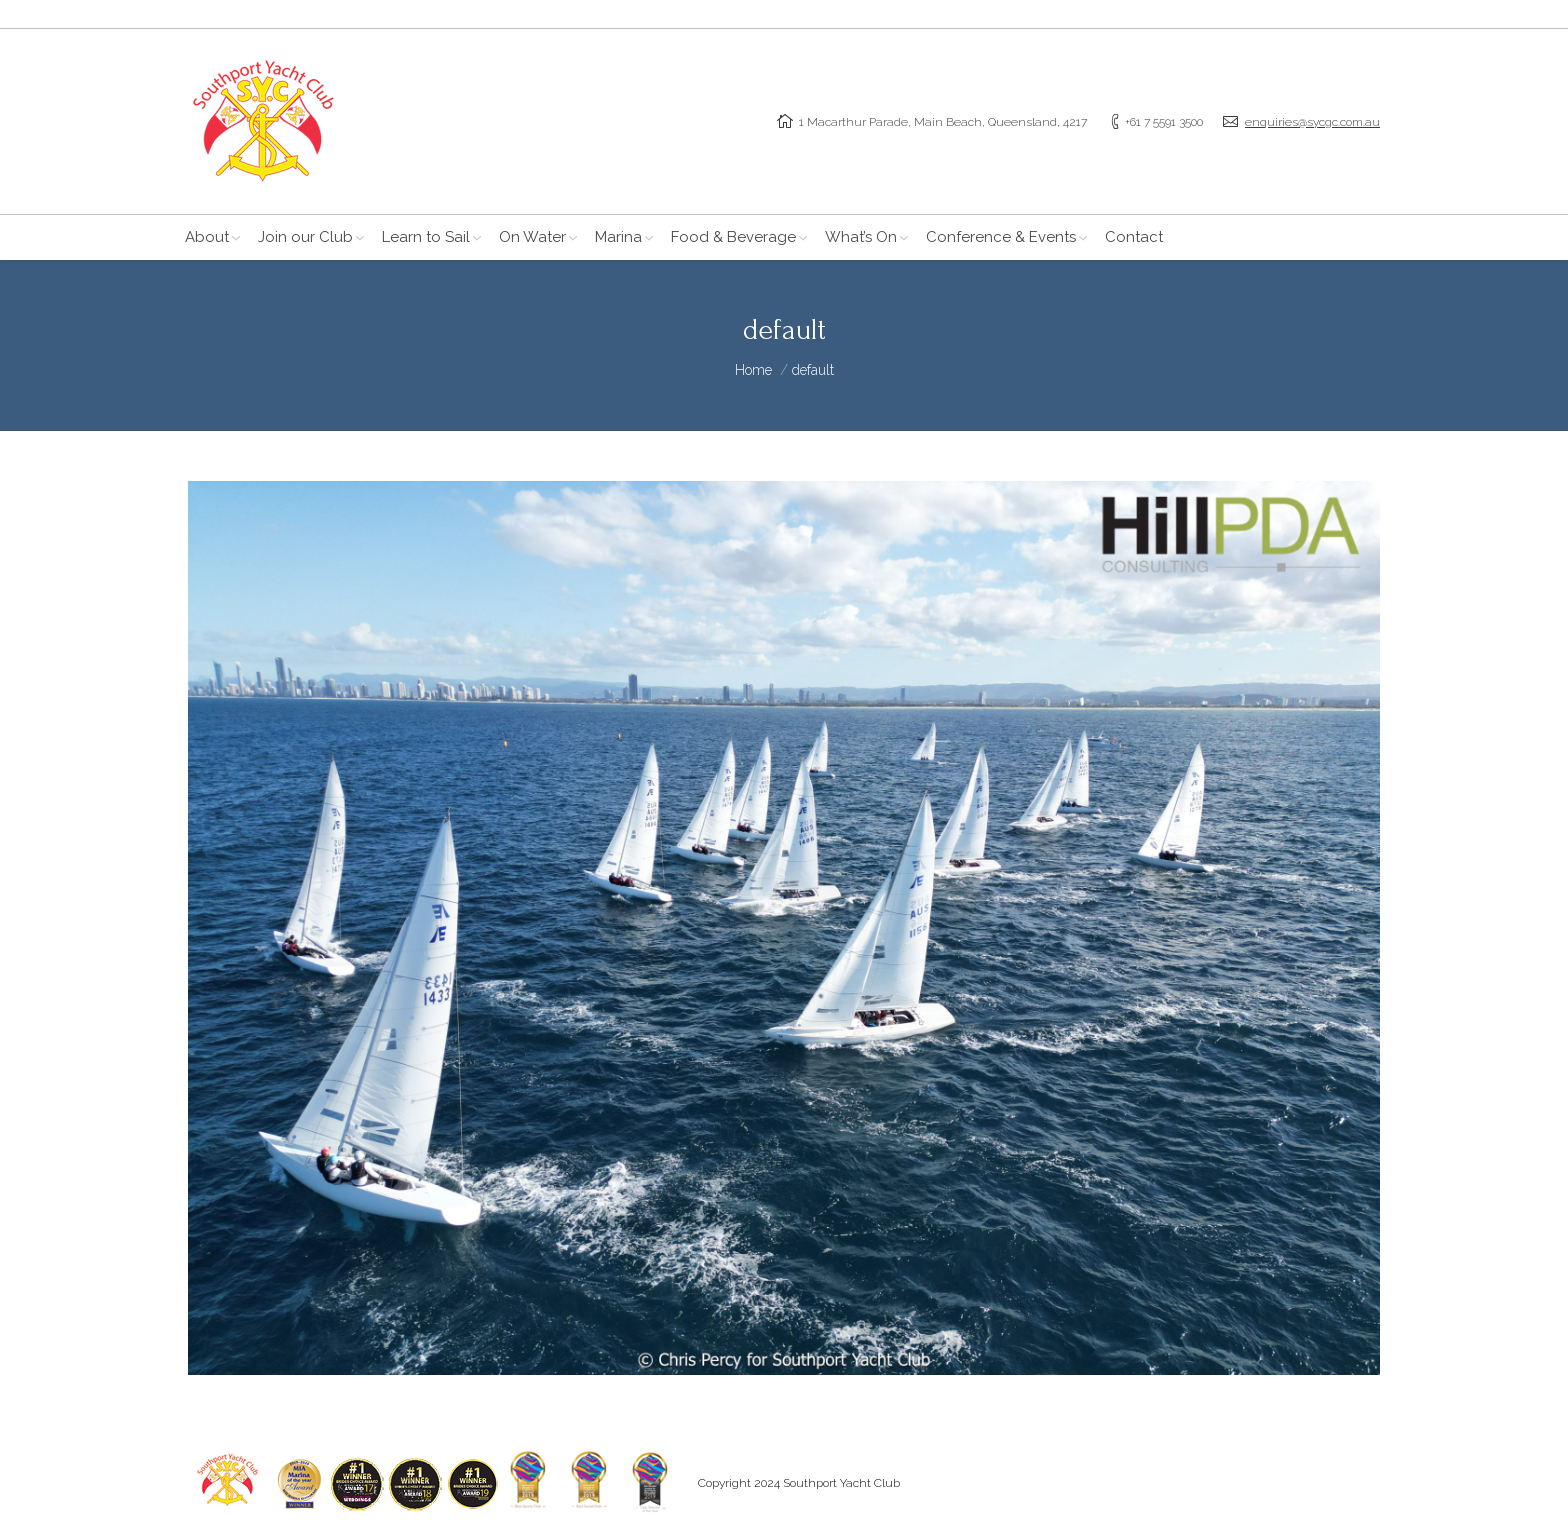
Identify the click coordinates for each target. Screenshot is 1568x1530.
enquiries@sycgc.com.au (1312, 122)
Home (753, 370)
